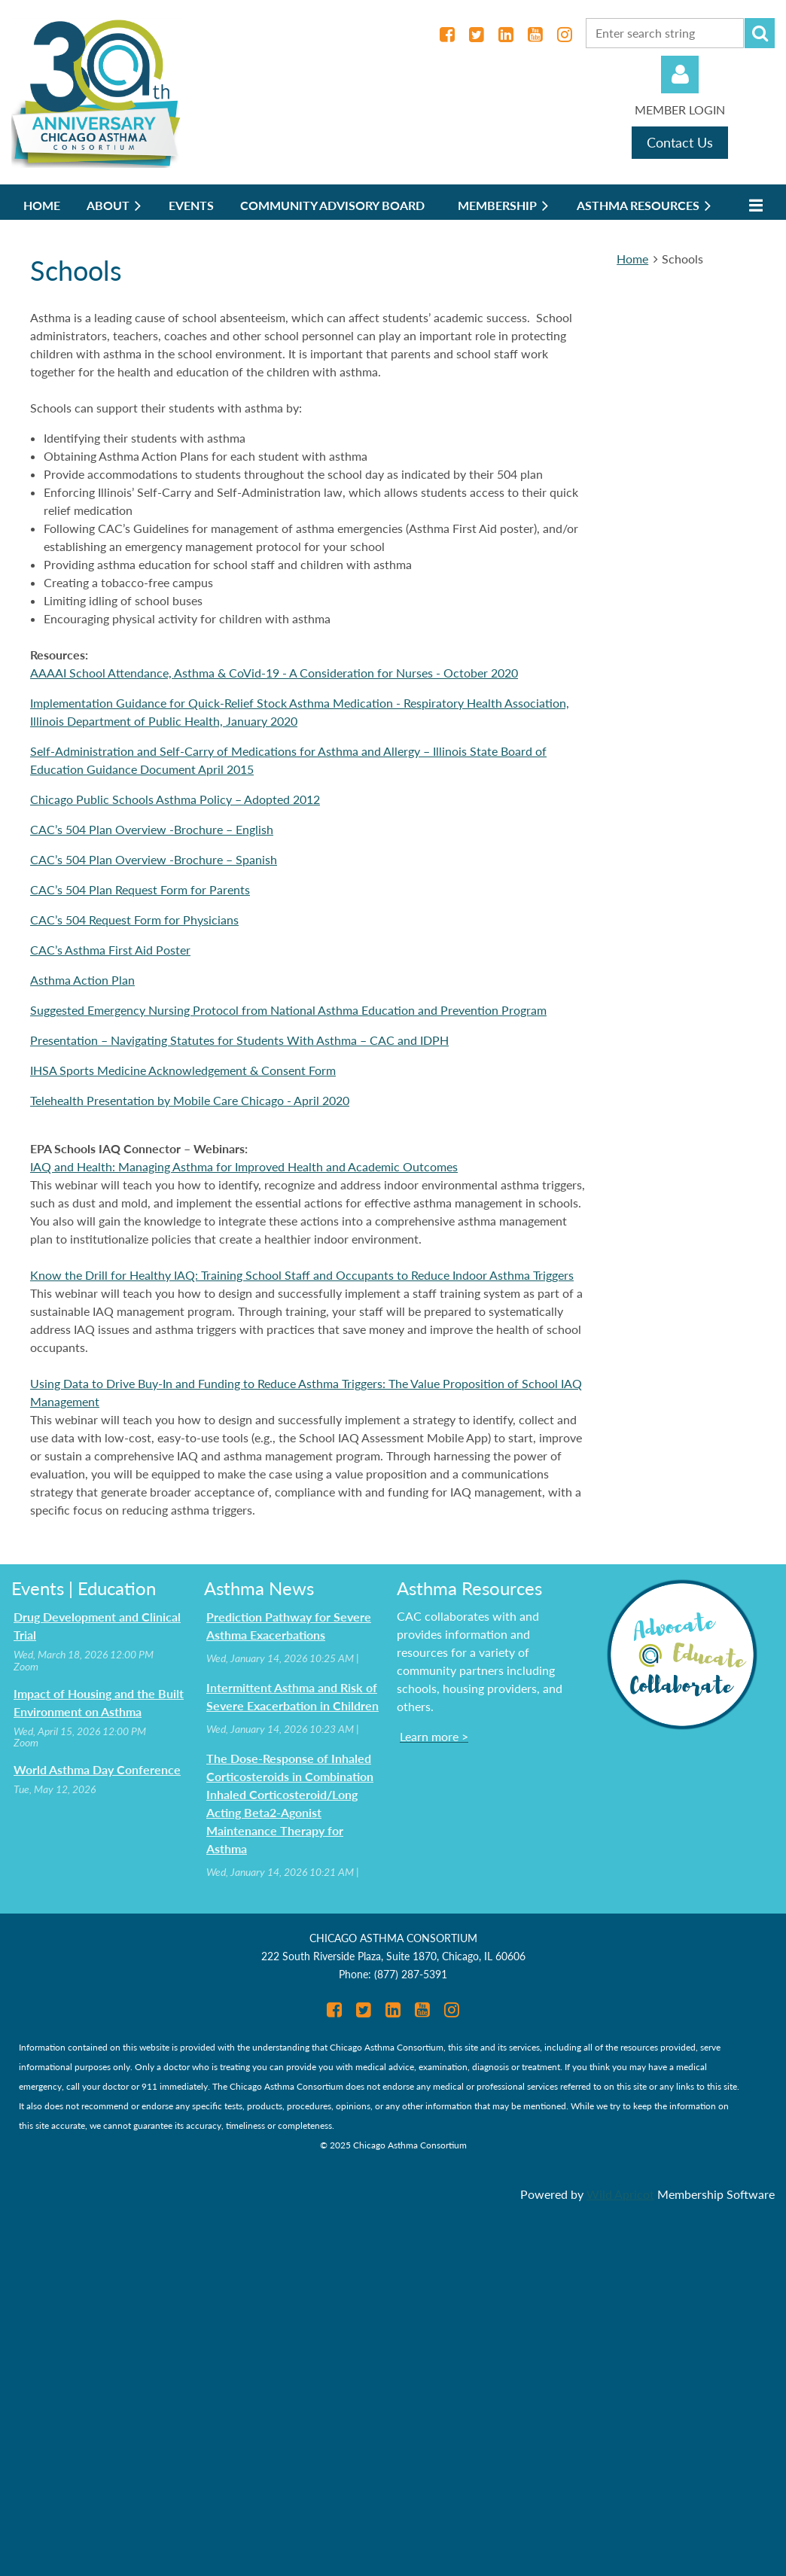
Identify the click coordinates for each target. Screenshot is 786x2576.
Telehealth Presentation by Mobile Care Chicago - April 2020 (189, 1100)
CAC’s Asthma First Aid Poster (110, 949)
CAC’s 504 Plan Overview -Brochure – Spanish (153, 859)
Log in (680, 74)
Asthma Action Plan (82, 980)
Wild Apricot (620, 2194)
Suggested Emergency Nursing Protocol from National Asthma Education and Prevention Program (288, 1010)
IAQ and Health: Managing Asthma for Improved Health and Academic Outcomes (244, 1166)
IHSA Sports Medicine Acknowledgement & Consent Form (183, 1070)
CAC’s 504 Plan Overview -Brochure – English (151, 829)
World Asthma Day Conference (97, 1769)
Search (760, 33)
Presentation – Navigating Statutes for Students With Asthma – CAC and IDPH (239, 1040)
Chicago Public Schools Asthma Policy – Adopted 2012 (175, 799)
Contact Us (680, 142)
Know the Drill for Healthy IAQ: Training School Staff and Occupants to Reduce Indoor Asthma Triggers (302, 1275)
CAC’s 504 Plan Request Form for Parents (140, 889)
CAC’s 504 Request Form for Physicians (134, 919)
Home (632, 258)
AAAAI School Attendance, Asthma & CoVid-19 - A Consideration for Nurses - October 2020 (274, 672)
